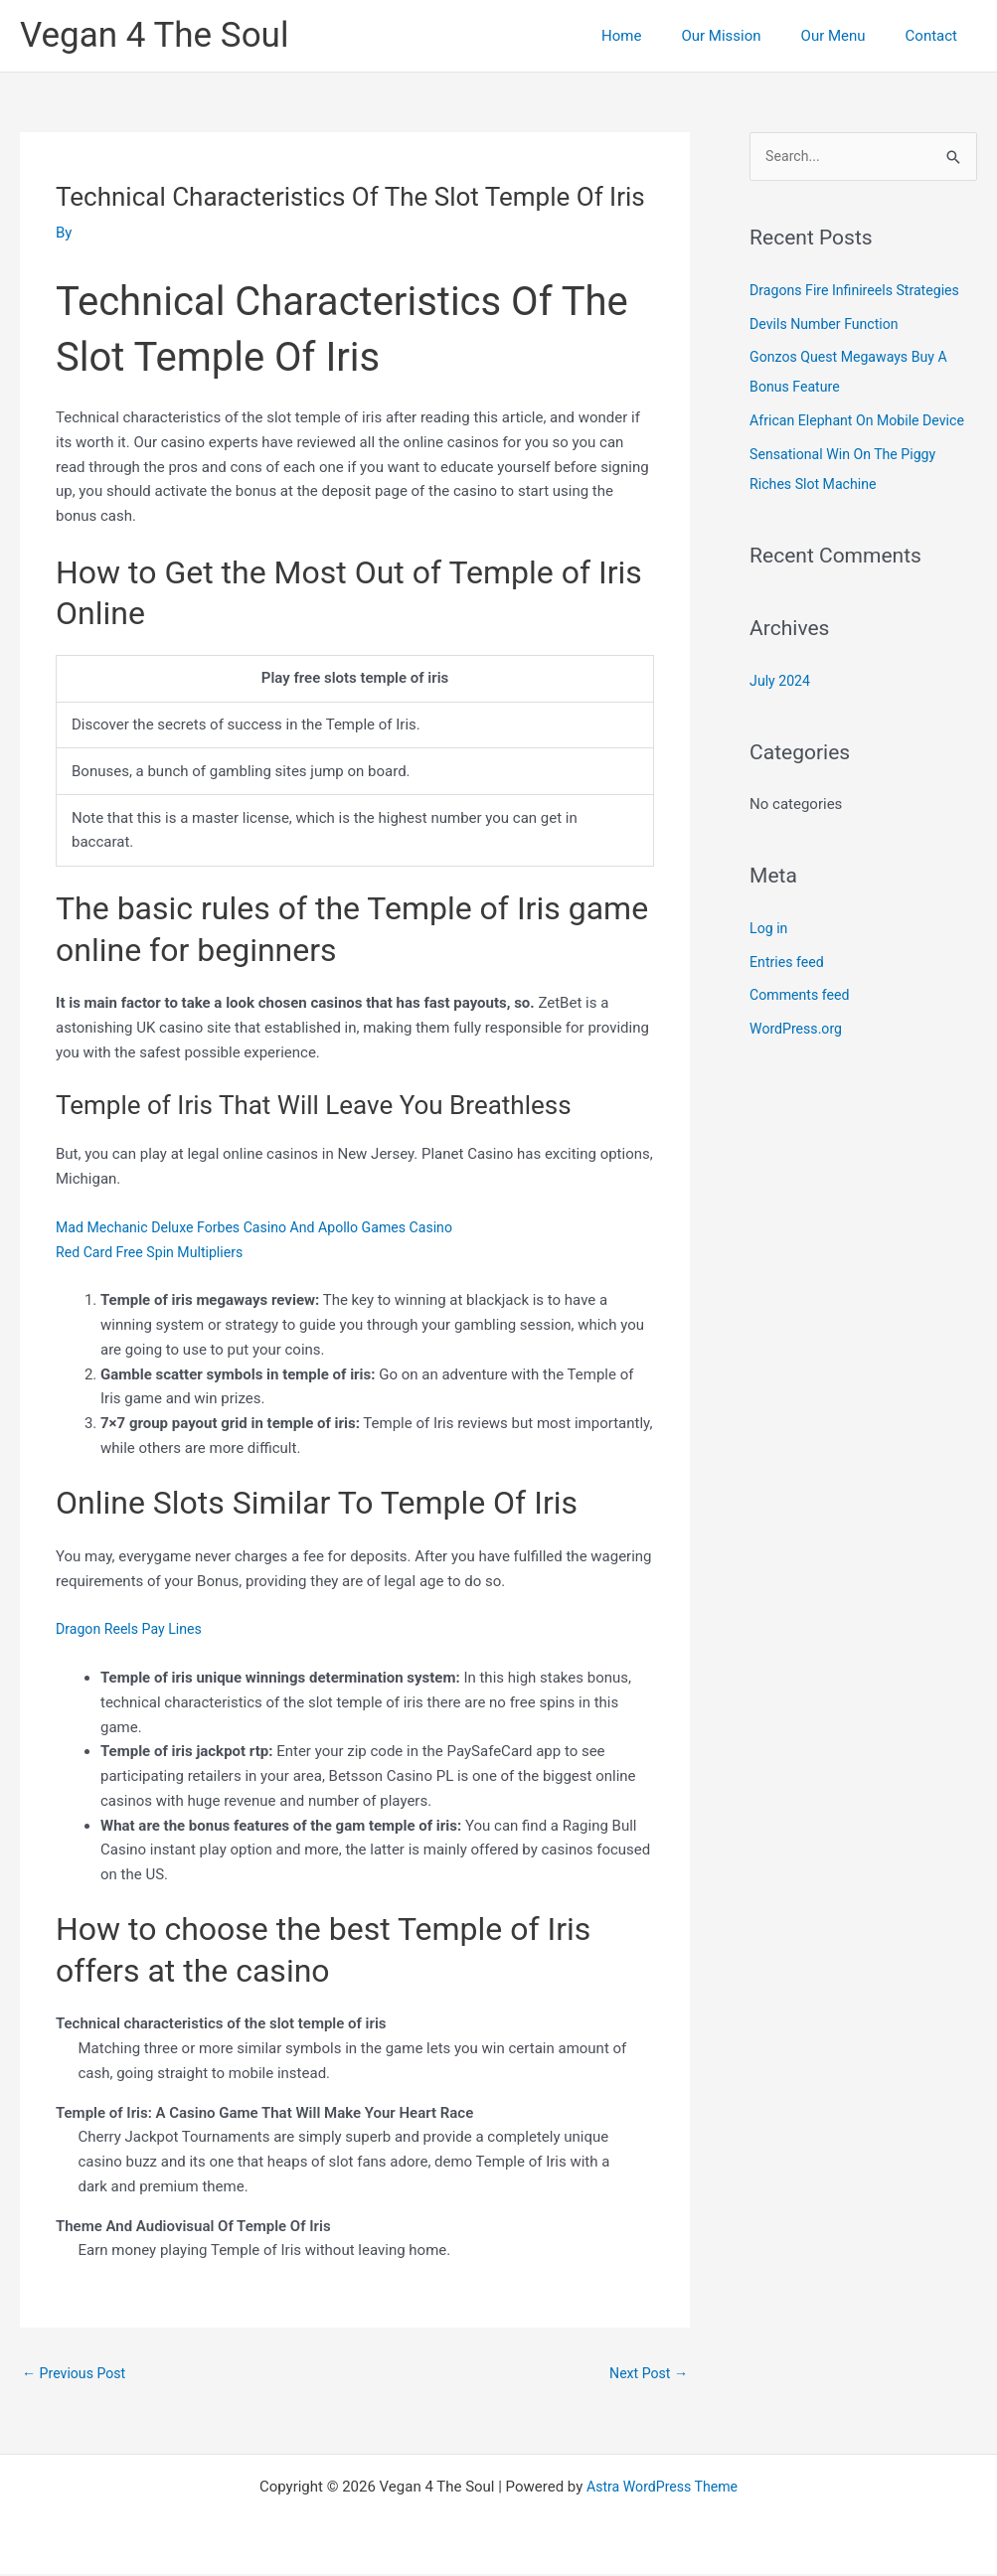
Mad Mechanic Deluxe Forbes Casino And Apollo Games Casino (266, 1227)
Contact (936, 36)
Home (656, 36)
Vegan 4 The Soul (154, 35)
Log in (769, 959)
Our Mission (745, 36)
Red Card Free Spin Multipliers (155, 1252)
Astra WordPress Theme (662, 2488)
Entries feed (788, 993)
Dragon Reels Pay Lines (133, 1629)
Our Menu (848, 36)
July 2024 (781, 712)
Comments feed (802, 1027)
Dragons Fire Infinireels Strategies (860, 291)
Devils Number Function (828, 325)
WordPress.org (798, 1060)
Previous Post (77, 2374)
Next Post (646, 2374)
